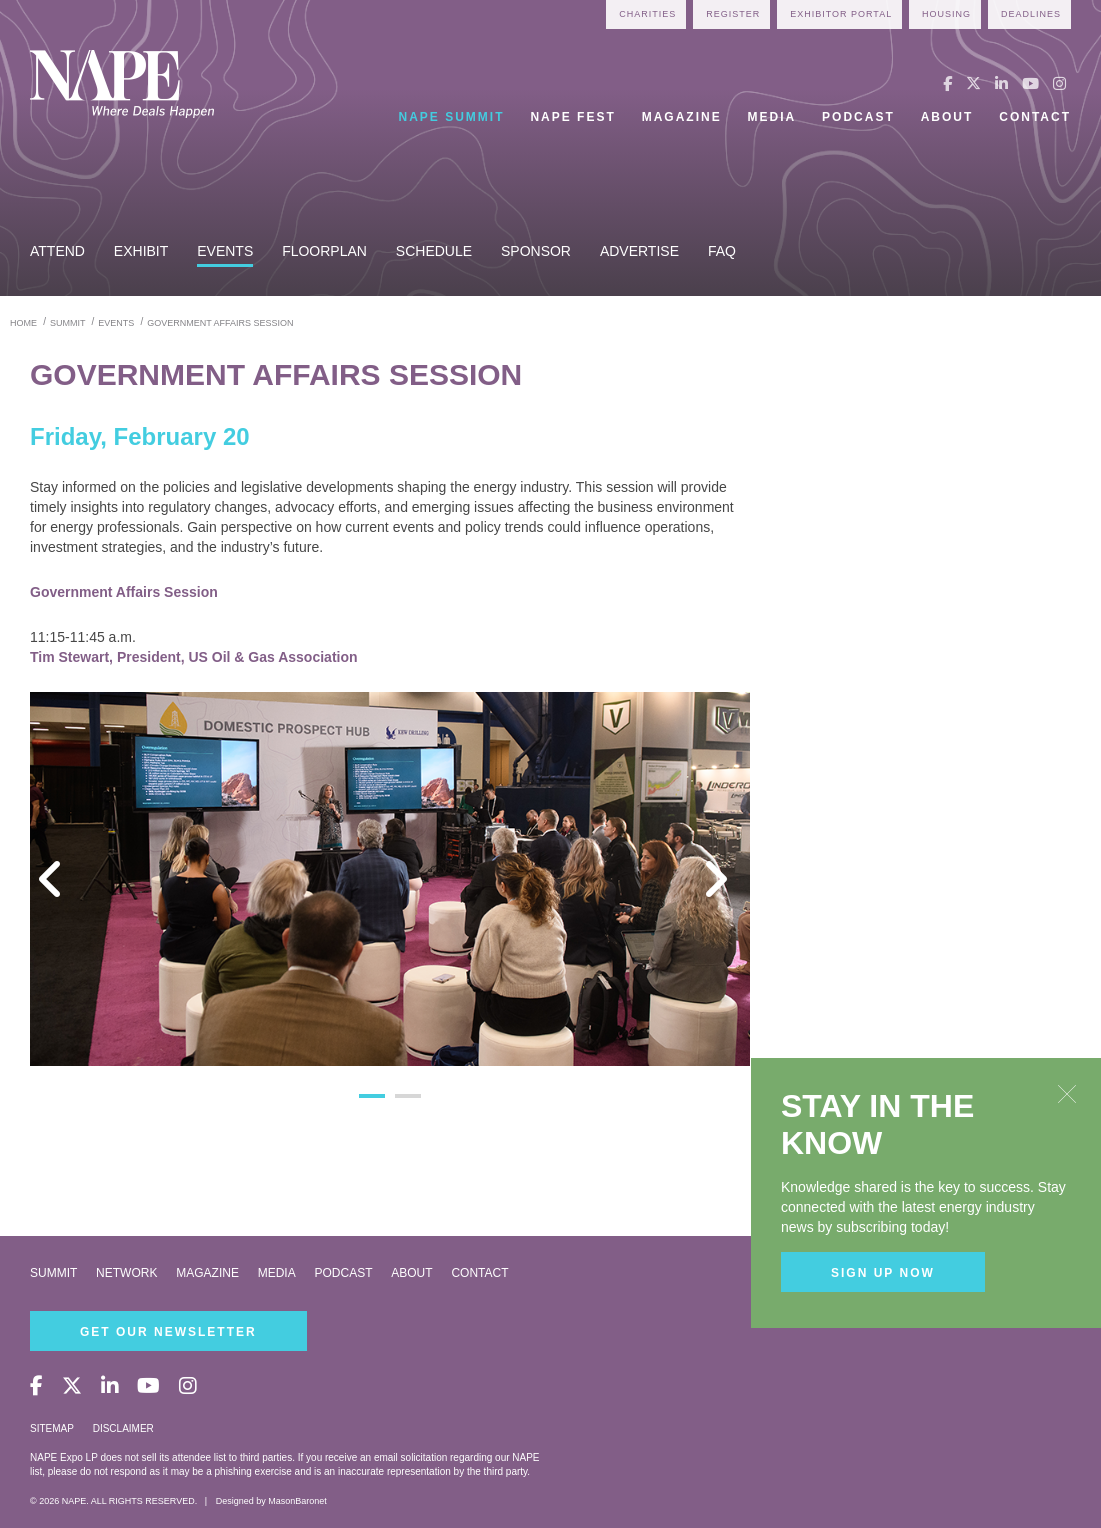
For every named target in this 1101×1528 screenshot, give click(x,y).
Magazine (682, 117)
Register (733, 14)
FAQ (722, 251)
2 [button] (408, 1096)
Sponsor (536, 251)
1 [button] (372, 1096)
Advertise (639, 251)
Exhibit (141, 251)
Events (225, 251)
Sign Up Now (883, 1273)
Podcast (858, 117)
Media (772, 117)
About (947, 117)
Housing (946, 14)
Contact (1035, 117)
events (116, 323)
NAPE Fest (572, 117)
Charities (647, 14)
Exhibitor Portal (841, 14)
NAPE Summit (452, 117)
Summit (53, 1273)
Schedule (434, 251)
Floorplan (324, 251)
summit (68, 323)
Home (23, 323)
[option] (390, 879)
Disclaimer (123, 1428)
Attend (57, 251)
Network (126, 1273)
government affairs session (220, 323)
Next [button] (720, 879)
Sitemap (52, 1428)
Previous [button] (60, 879)
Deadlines (1031, 14)
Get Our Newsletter (168, 1332)
